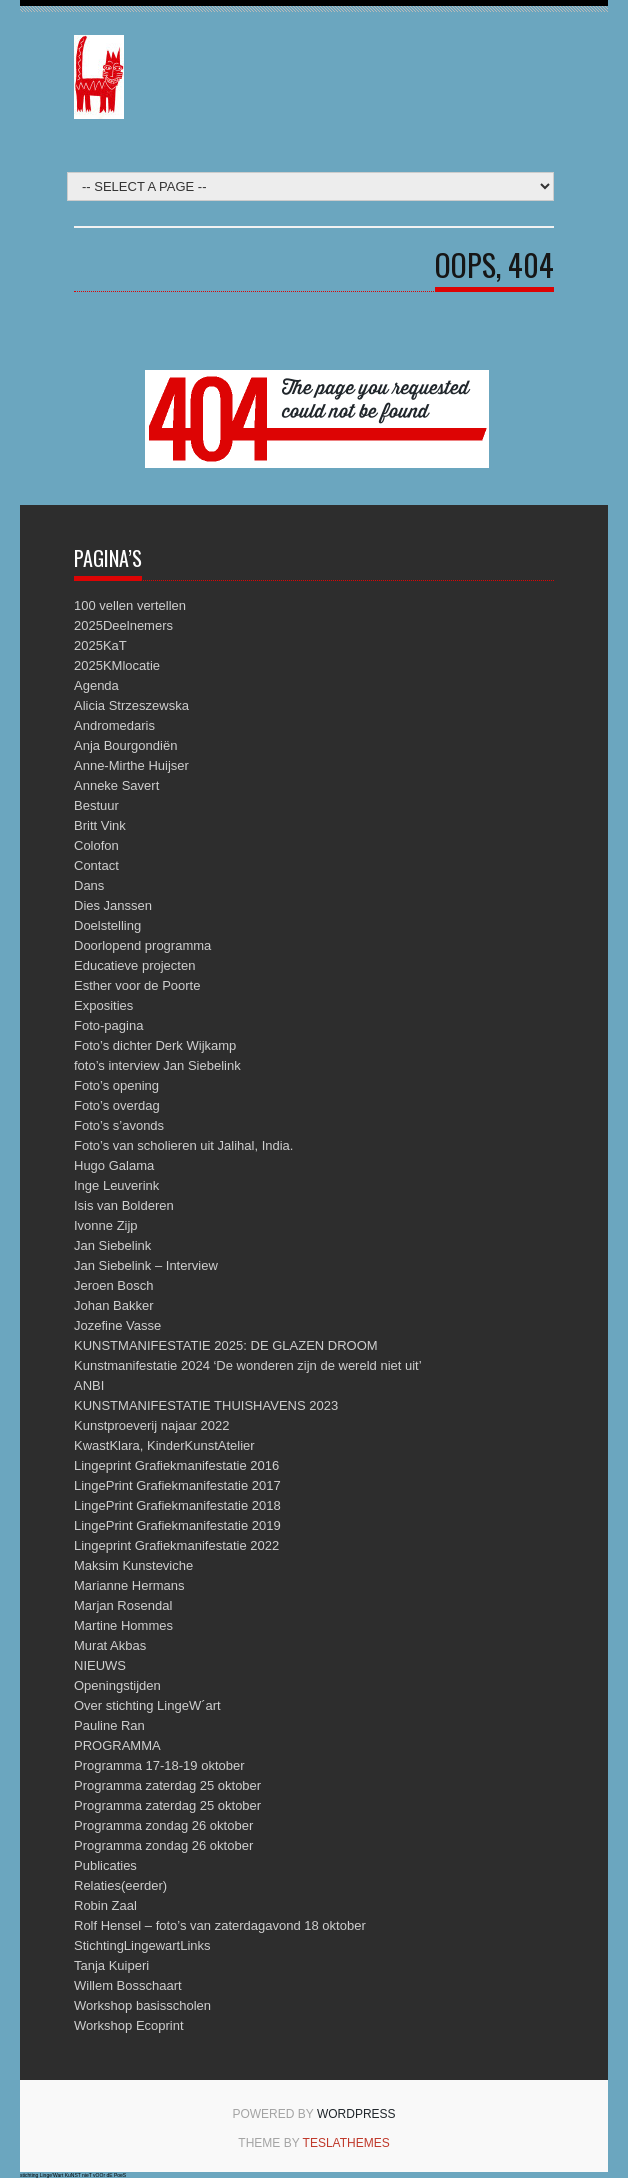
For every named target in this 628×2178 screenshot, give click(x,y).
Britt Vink (100, 825)
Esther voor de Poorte (137, 985)
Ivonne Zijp (106, 1225)
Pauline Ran (109, 1725)
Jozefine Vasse (117, 1325)
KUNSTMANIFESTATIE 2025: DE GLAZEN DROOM (226, 1345)
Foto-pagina (108, 1025)
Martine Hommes (123, 1625)
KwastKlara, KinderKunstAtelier (164, 1445)
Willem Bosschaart (128, 1985)
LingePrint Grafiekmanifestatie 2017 (177, 1485)
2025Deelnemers (123, 625)
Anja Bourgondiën (125, 745)
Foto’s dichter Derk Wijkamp (155, 1045)
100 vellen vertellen (130, 605)
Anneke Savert (116, 785)
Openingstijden (117, 1685)
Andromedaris (114, 725)
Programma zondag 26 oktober (163, 1825)
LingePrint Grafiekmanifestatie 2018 (177, 1505)
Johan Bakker (114, 1305)
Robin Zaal (105, 1905)
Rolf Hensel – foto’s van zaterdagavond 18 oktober (220, 1925)
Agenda (96, 685)
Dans (89, 885)
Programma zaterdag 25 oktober (167, 1785)
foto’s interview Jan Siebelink (157, 1065)
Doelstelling (107, 925)
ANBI (89, 1385)
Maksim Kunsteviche (133, 1565)
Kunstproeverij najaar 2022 (151, 1425)
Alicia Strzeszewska (131, 705)
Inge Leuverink (116, 1185)
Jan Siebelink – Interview (146, 1265)
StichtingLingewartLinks (142, 1945)
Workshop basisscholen (142, 2005)
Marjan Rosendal (123, 1605)
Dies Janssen (113, 905)
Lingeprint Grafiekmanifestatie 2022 (176, 1545)
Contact (96, 865)
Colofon (96, 845)
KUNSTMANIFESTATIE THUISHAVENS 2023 (206, 1405)
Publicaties (105, 1865)
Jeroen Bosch (114, 1285)
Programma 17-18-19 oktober (159, 1765)
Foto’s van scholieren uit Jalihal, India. (183, 1145)
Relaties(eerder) (120, 1885)
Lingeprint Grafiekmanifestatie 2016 (176, 1465)
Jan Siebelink (112, 1245)
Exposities (103, 1005)
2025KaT (100, 645)
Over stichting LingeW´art (147, 1705)
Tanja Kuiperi (111, 1965)
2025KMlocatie (117, 665)
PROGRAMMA (117, 1745)
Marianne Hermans (129, 1585)
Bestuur (96, 805)
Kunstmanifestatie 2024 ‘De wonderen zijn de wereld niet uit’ (248, 1365)
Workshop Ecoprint (129, 2025)
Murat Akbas (110, 1645)
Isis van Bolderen (124, 1205)
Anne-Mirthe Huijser (131, 765)
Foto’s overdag (117, 1105)
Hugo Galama (114, 1165)
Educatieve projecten (134, 965)
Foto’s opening (116, 1085)
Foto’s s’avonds (119, 1125)
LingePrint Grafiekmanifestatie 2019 (177, 1525)
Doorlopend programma (142, 945)
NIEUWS (100, 1665)
